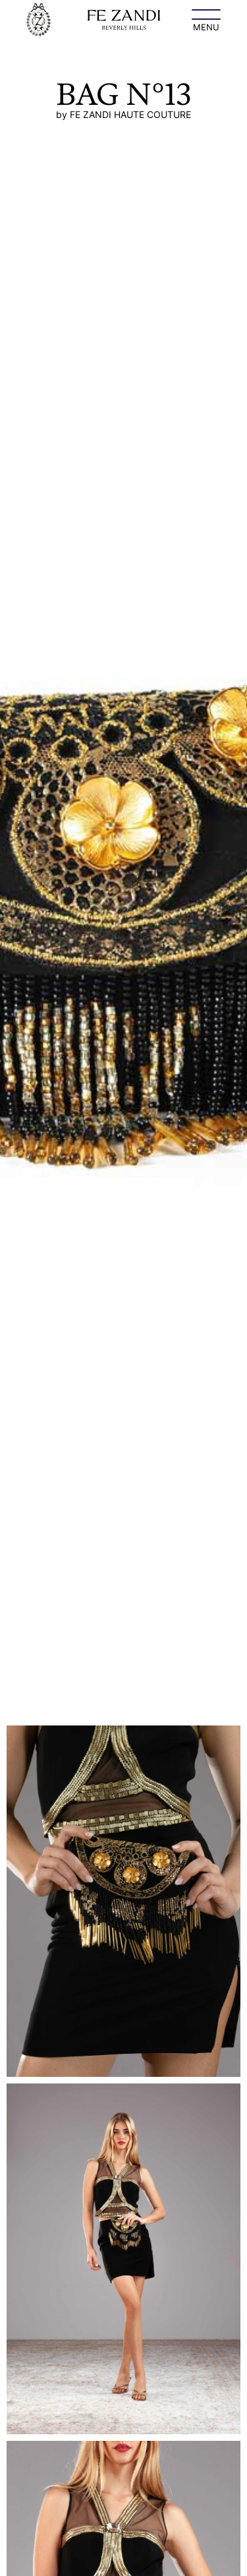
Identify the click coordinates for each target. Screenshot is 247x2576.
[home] (38, 20)
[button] (206, 20)
